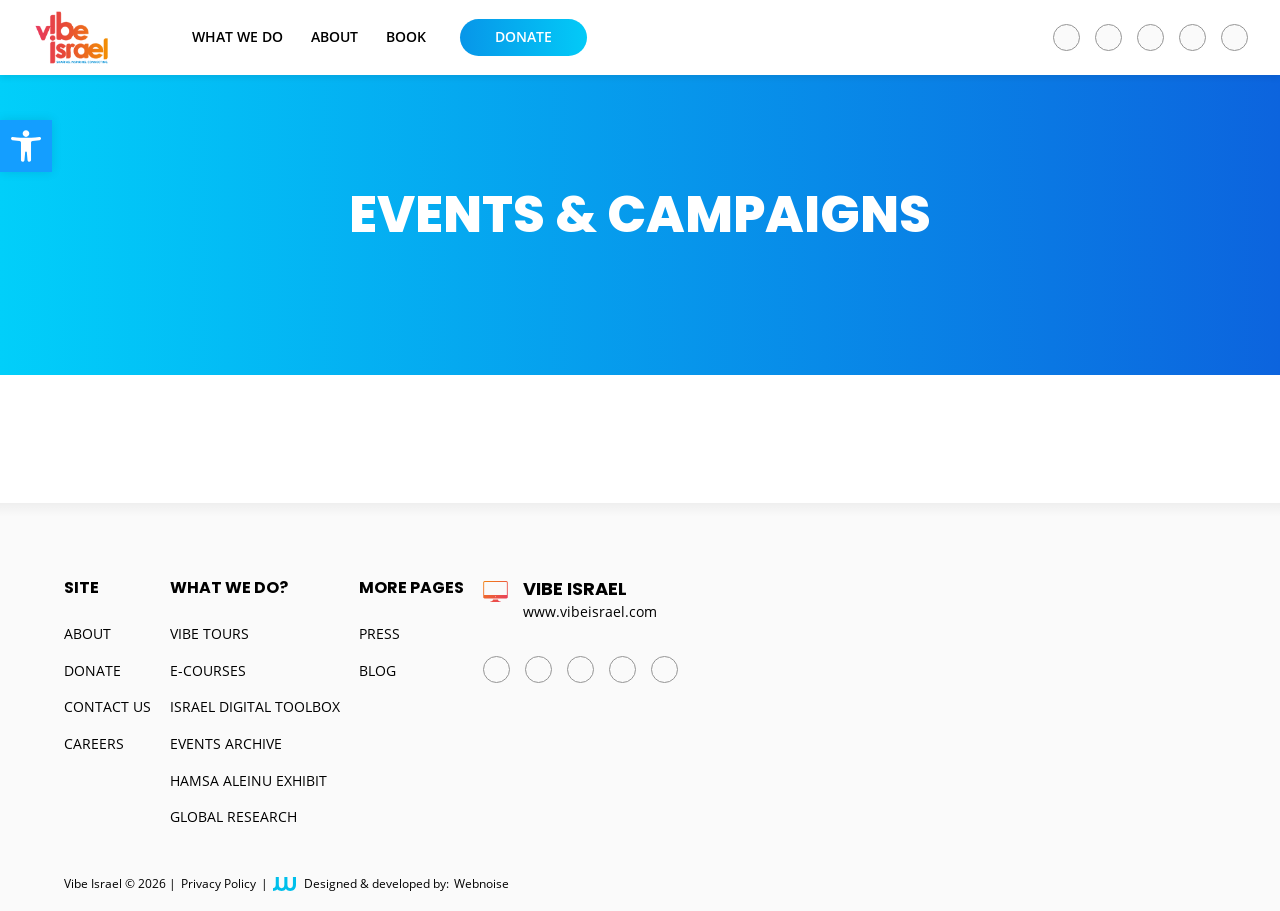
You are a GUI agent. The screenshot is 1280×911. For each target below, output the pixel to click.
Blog (377, 670)
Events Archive (226, 743)
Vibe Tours (209, 633)
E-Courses (208, 670)
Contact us (107, 706)
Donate (523, 36)
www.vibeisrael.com (590, 611)
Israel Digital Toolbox (255, 706)
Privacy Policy (218, 884)
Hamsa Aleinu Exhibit (248, 780)
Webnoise (481, 884)
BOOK (406, 37)
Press (379, 633)
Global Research (233, 816)
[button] (26, 146)
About (334, 37)
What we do (237, 37)
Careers (94, 743)
